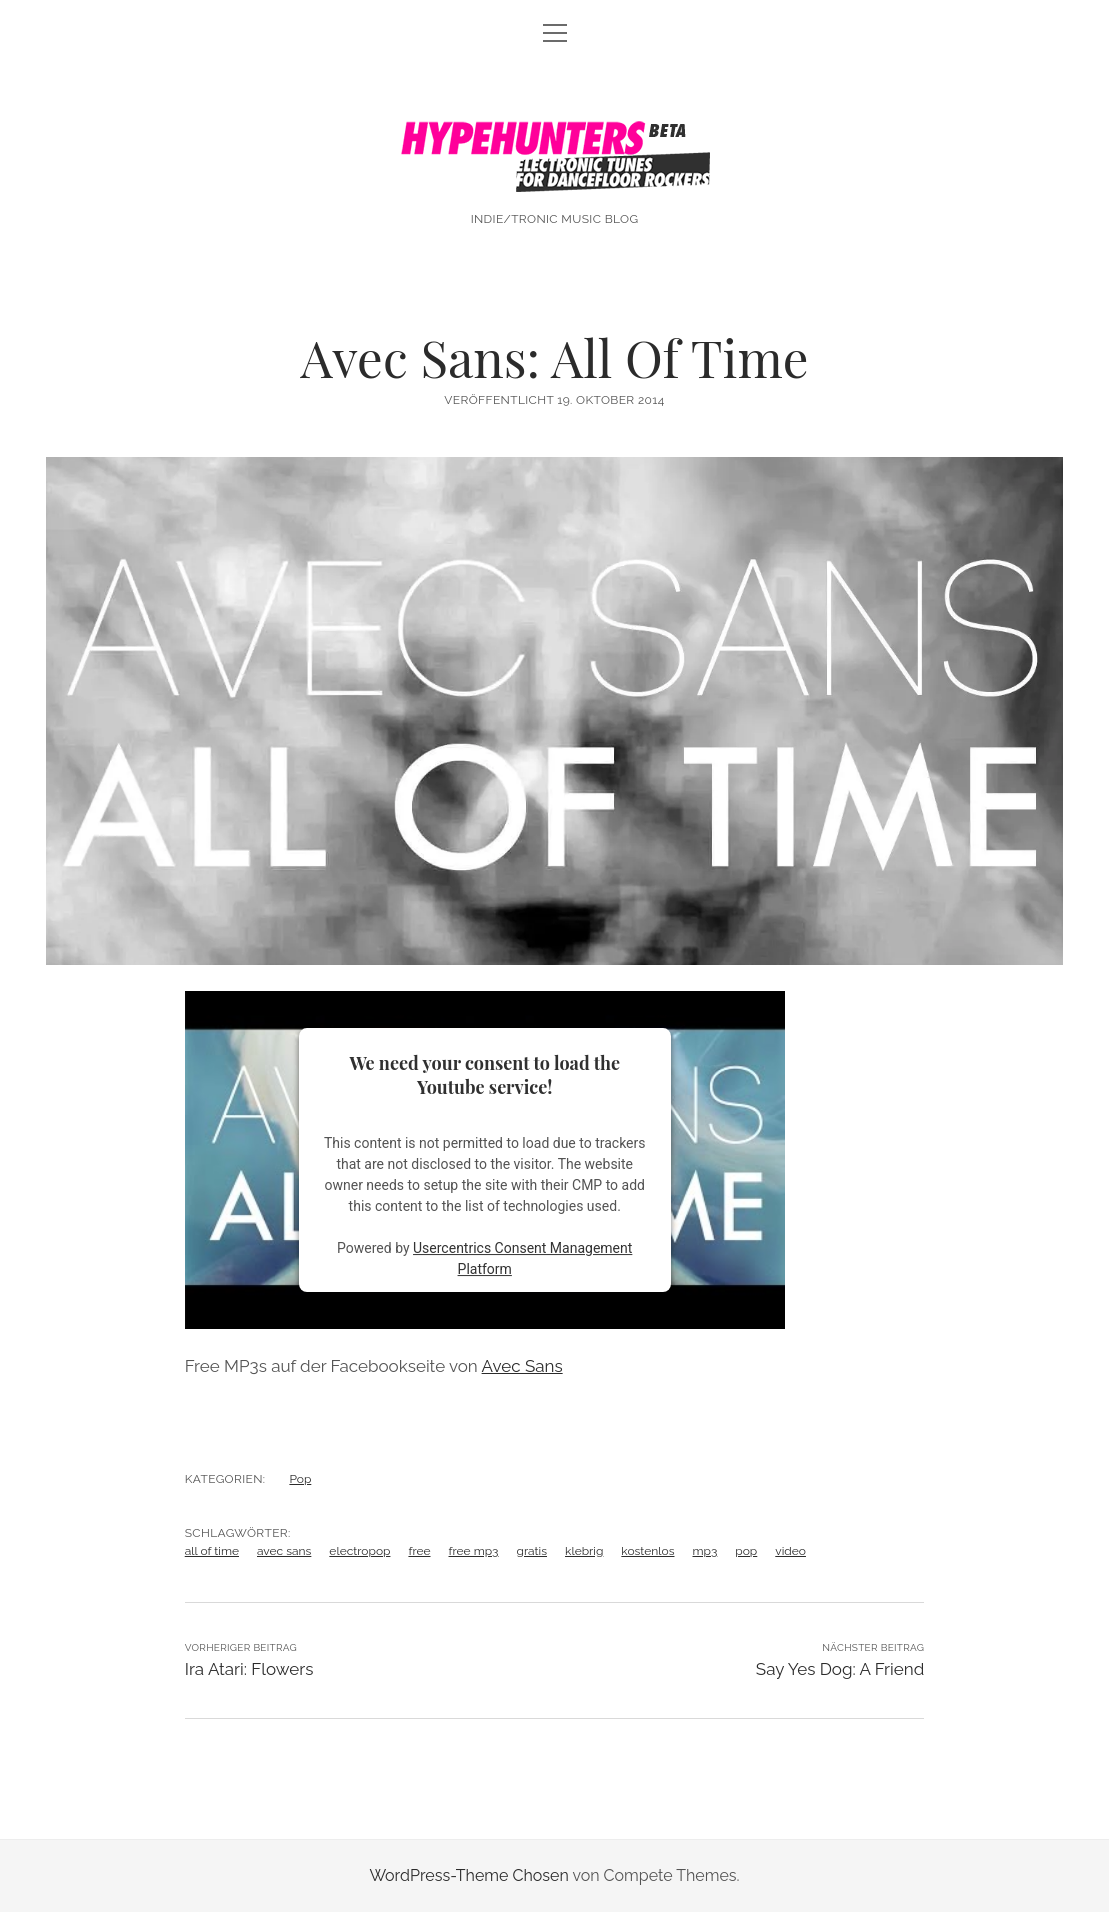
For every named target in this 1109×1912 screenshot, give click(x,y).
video (790, 1551)
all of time (212, 1551)
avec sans (284, 1551)
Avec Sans (522, 1366)
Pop (300, 1479)
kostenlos (647, 1551)
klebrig (584, 1551)
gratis (531, 1551)
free (419, 1551)
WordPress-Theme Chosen (468, 1875)
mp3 (704, 1551)
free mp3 (474, 1551)
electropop (359, 1551)
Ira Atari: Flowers (249, 1669)
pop (746, 1551)
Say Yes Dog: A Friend (840, 1669)
